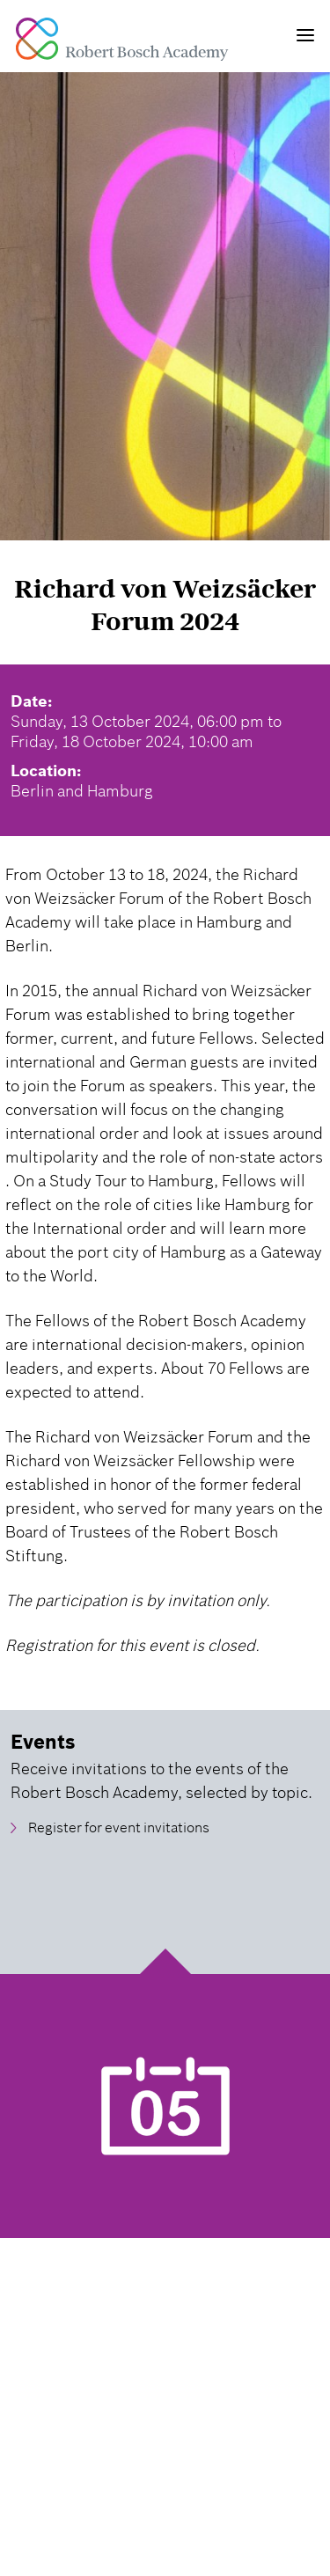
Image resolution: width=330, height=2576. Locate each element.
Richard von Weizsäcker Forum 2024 (165, 605)
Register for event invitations (118, 1828)
